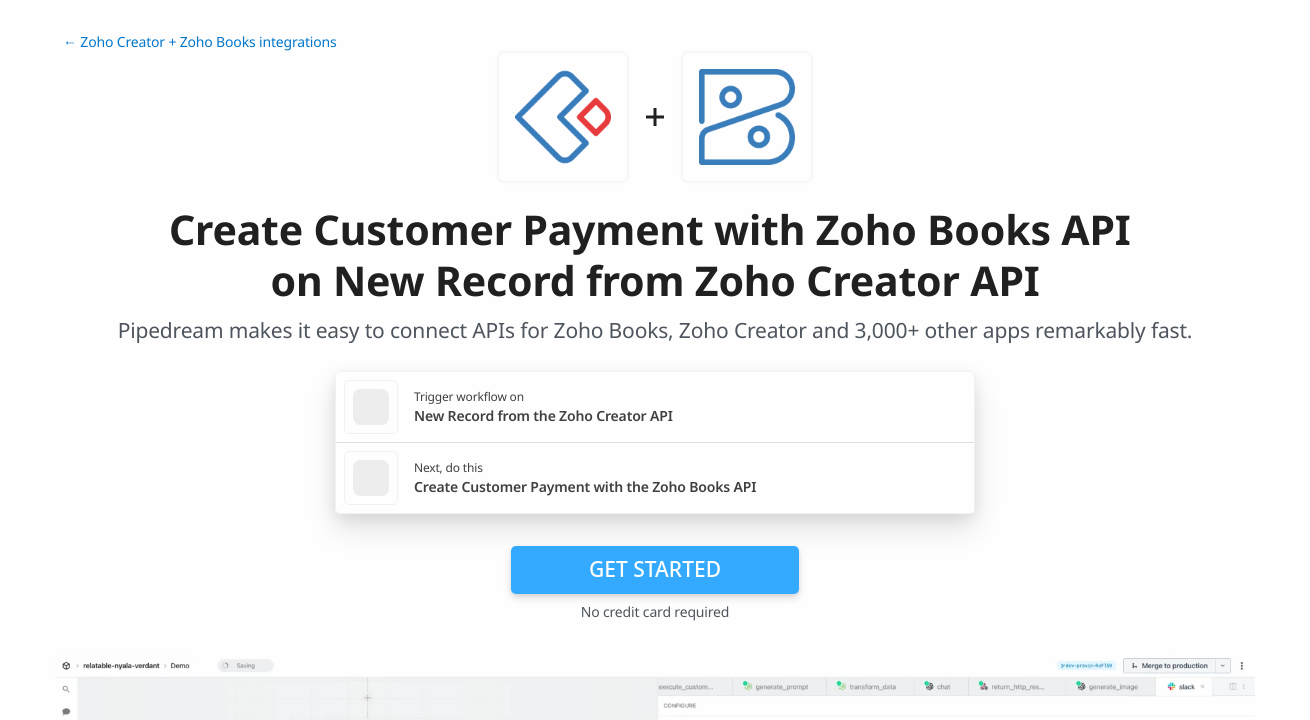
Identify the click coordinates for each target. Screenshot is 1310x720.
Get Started (655, 569)
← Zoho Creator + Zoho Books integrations (200, 42)
